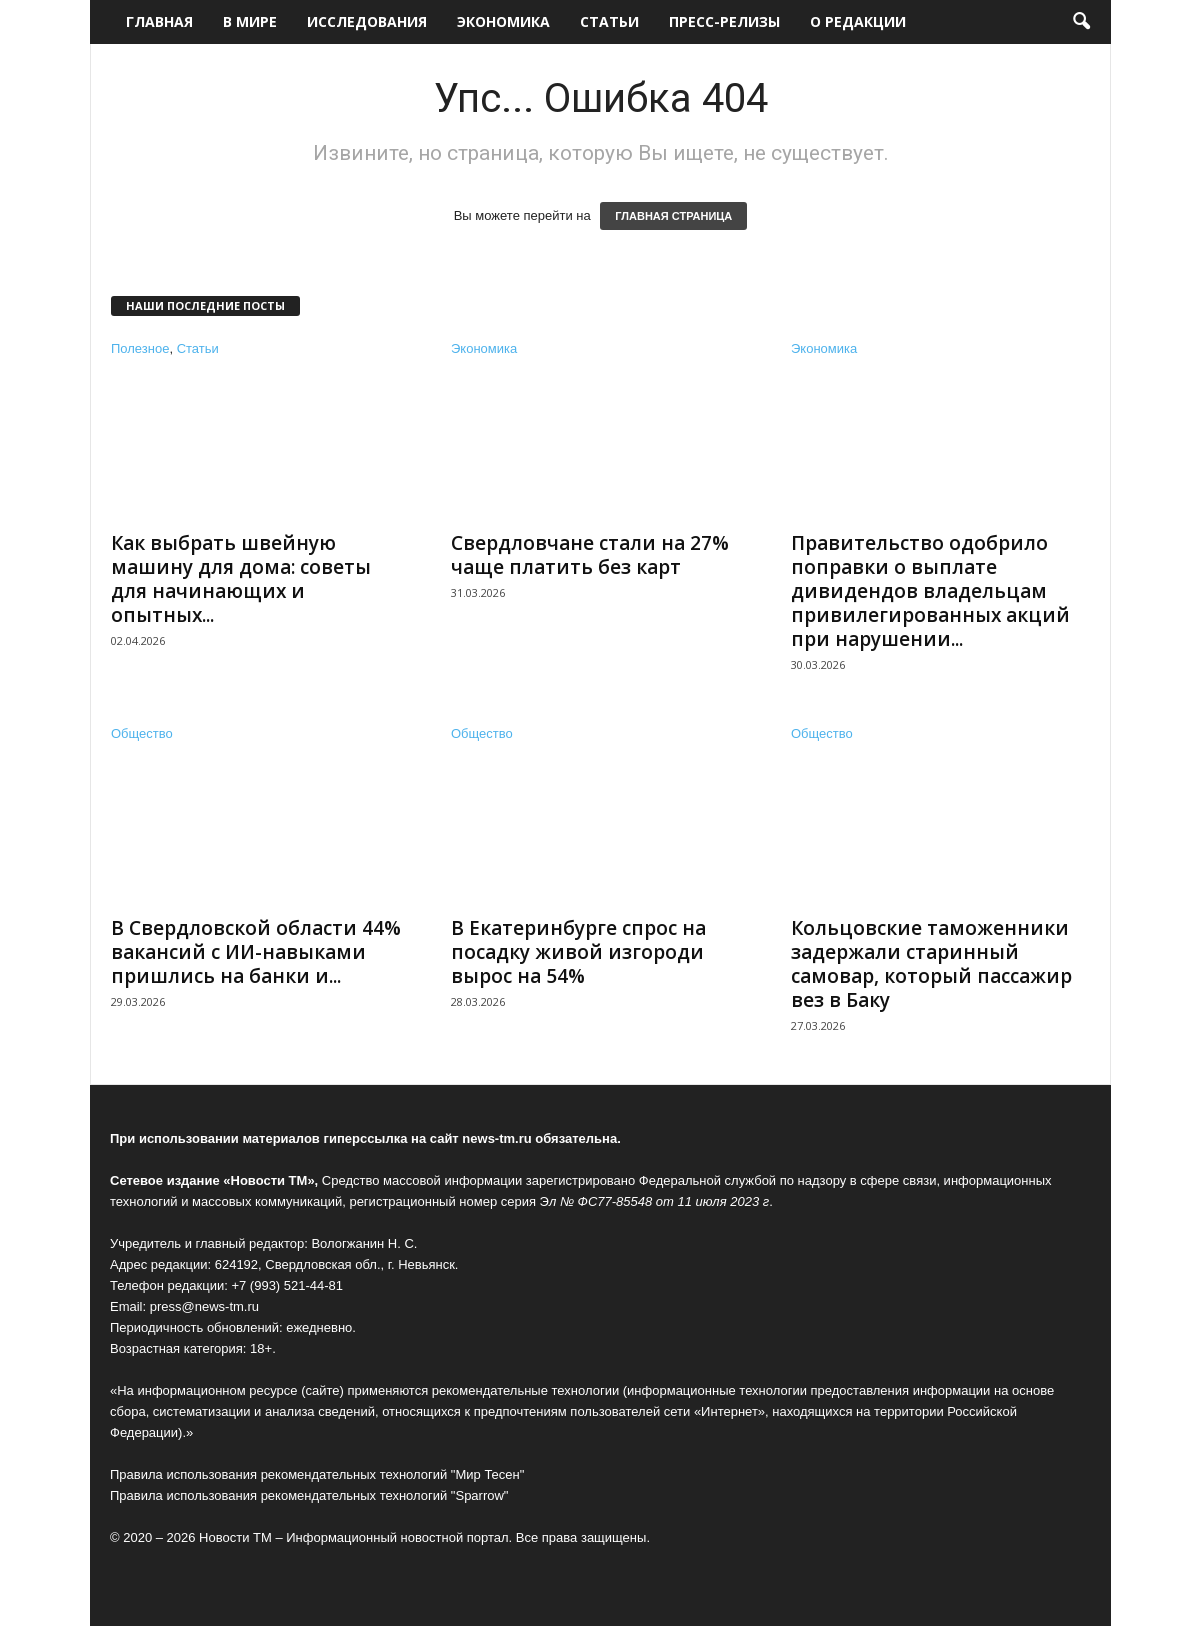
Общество (142, 733)
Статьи (609, 21)
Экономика (503, 21)
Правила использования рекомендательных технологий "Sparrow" (309, 1495)
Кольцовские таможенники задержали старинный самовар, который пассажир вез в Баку (931, 964)
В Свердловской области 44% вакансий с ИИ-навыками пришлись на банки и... (256, 952)
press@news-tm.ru (204, 1306)
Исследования (367, 21)
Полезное (140, 348)
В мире (250, 21)
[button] (1081, 22)
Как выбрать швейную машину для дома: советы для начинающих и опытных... (241, 579)
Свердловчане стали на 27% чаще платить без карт (590, 555)
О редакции (858, 21)
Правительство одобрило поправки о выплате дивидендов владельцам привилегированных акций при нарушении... (930, 591)
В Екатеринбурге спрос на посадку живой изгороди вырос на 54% (578, 952)
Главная (159, 21)
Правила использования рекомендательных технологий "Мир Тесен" (317, 1474)
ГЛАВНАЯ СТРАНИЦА (673, 216)
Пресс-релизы (724, 21)
